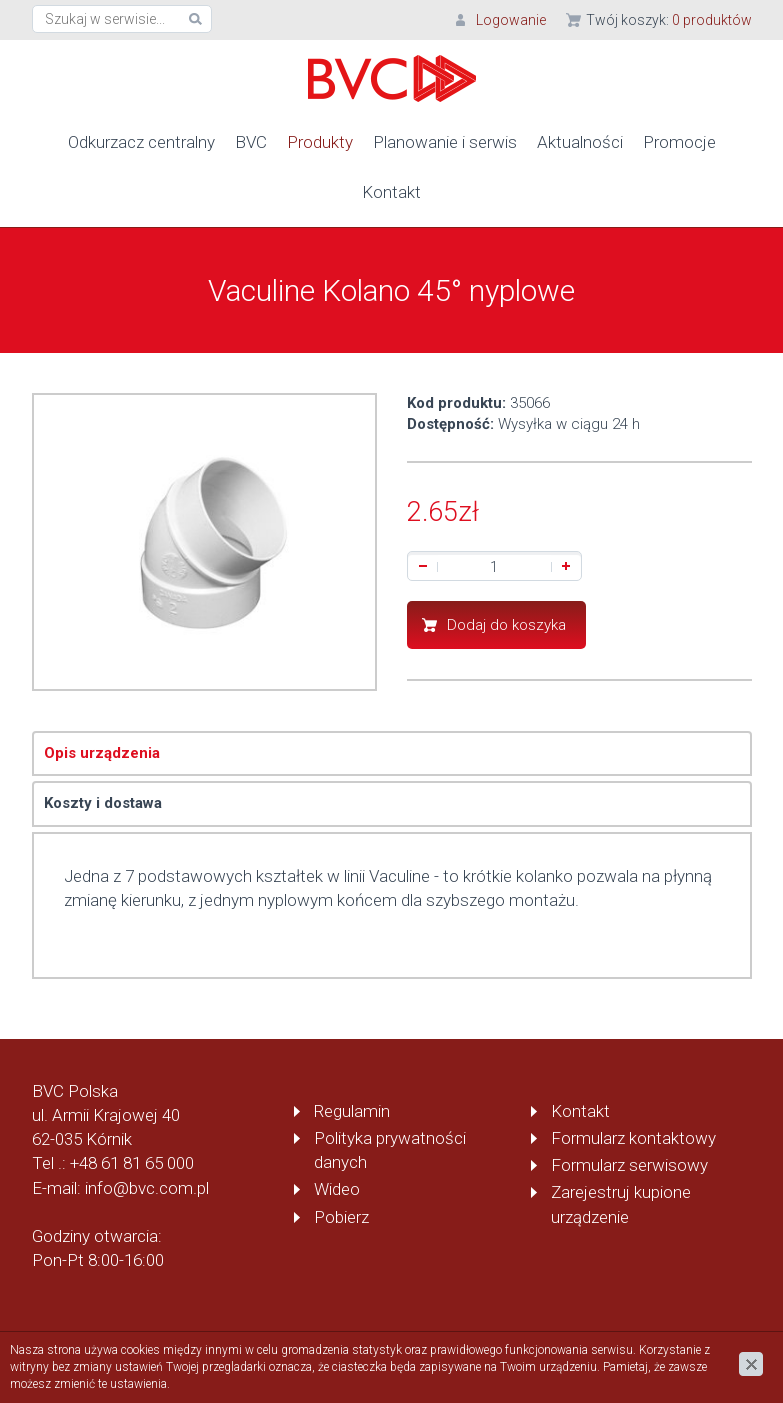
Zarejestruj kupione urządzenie (621, 1204)
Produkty (320, 142)
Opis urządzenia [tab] (102, 753)
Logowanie (511, 20)
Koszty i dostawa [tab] (103, 803)
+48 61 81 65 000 (132, 1163)
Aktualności (580, 142)
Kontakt (391, 192)
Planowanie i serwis (445, 142)
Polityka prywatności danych (390, 1150)
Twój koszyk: (669, 20)
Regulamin (352, 1111)
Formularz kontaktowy (633, 1138)
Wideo (337, 1189)
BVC (251, 142)
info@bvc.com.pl (147, 1188)
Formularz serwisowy (629, 1165)
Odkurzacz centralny (141, 142)
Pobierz (341, 1217)
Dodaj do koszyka (506, 625)
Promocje (679, 142)
